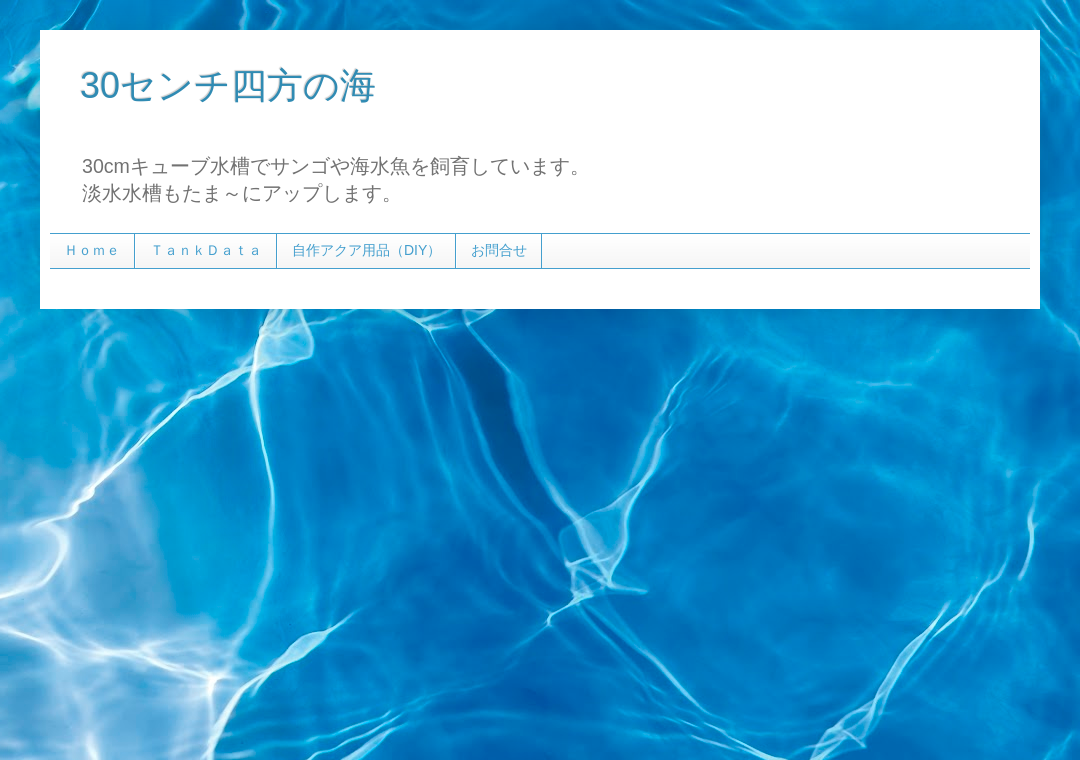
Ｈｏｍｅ (92, 250)
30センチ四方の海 (228, 85)
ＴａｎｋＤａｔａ (206, 250)
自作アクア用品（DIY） (366, 250)
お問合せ (499, 250)
